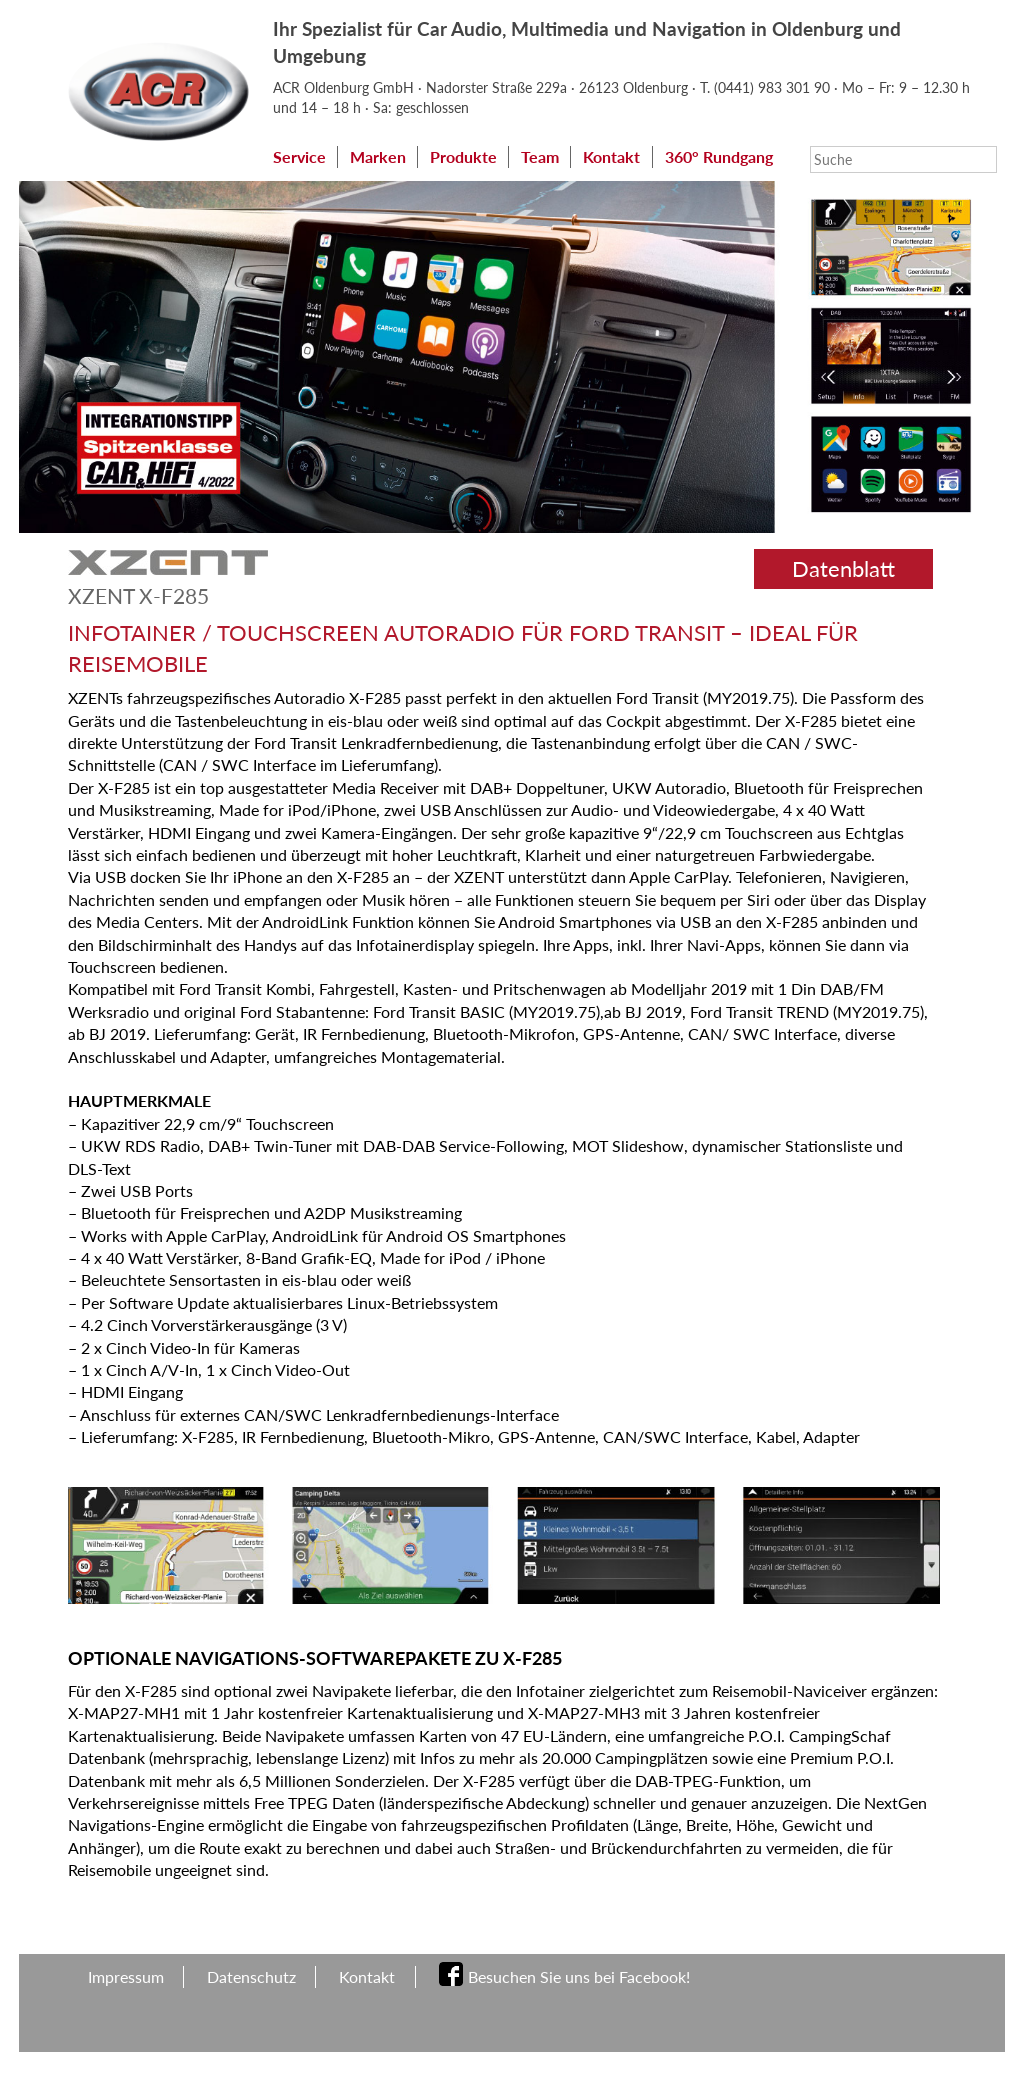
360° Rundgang (335, 178)
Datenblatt (843, 586)
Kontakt (611, 156)
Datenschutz (251, 1994)
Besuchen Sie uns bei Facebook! (579, 1994)
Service (299, 156)
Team (540, 156)
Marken (378, 156)
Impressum (126, 1994)
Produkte (463, 156)
